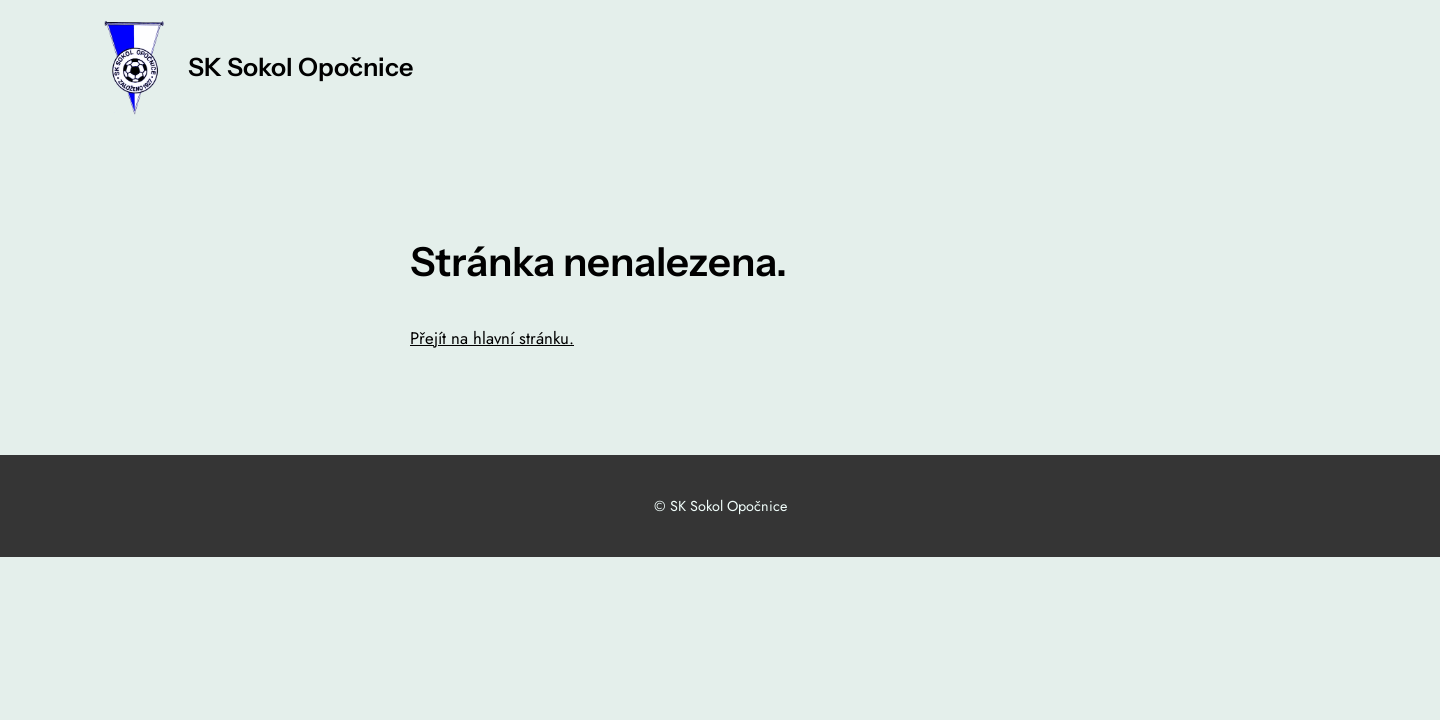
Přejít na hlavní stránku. (492, 338)
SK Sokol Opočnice (300, 67)
